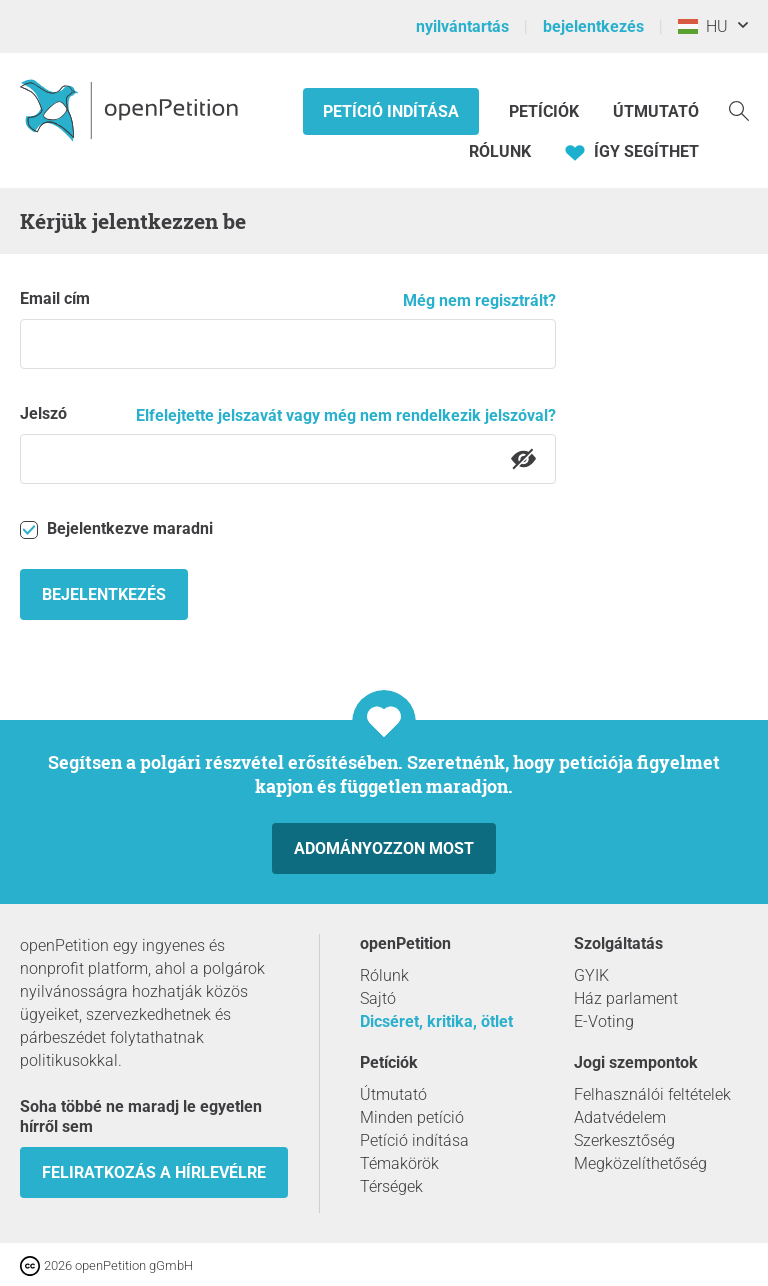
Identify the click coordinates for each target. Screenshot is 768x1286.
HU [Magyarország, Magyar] (703, 26)
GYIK (591, 975)
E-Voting (604, 1021)
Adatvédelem (620, 1117)
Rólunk (500, 151)
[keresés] (739, 109)
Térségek (391, 1186)
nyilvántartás (462, 26)
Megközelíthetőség (640, 1163)
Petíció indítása (391, 111)
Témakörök (399, 1163)
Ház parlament (626, 998)
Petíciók (546, 111)
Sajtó (378, 998)
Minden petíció (412, 1117)
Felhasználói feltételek (652, 1094)
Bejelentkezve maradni (116, 529)
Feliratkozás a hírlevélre (154, 1172)
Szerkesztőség (624, 1140)
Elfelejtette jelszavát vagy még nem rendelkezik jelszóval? (346, 415)
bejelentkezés (593, 26)
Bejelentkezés (104, 594)
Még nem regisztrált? (479, 300)
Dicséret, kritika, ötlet (436, 1021)
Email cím (55, 298)
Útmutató (656, 111)
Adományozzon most (384, 848)
